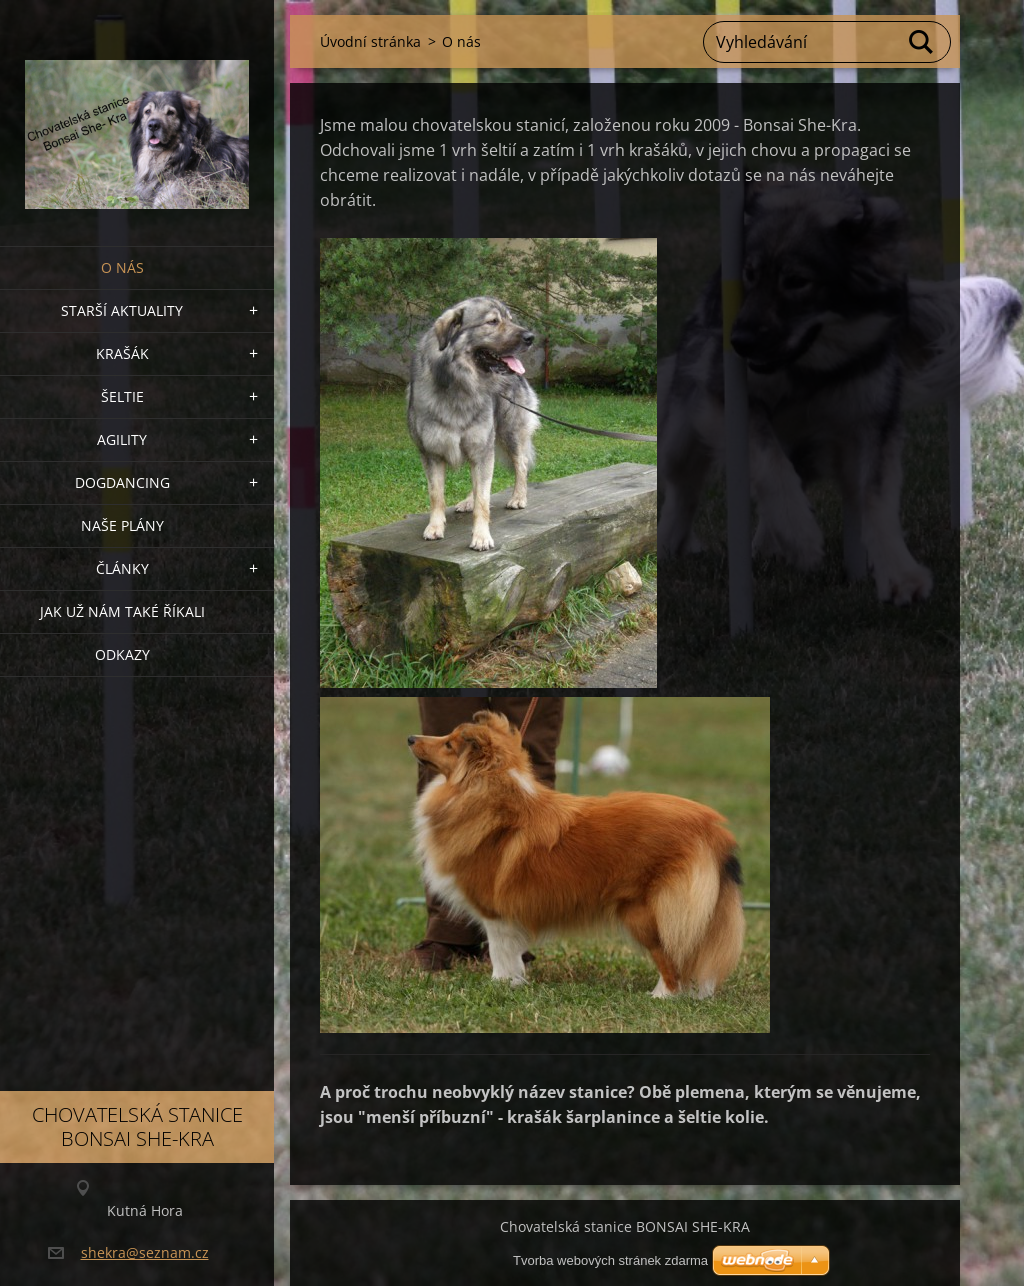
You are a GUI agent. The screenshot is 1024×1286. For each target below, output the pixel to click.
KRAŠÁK (122, 353)
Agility (122, 439)
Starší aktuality (122, 310)
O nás (122, 267)
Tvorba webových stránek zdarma (610, 1260)
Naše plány (122, 525)
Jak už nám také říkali (122, 611)
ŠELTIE (122, 396)
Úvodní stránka (370, 41)
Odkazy (122, 654)
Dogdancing (122, 482)
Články (122, 568)
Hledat (922, 42)
